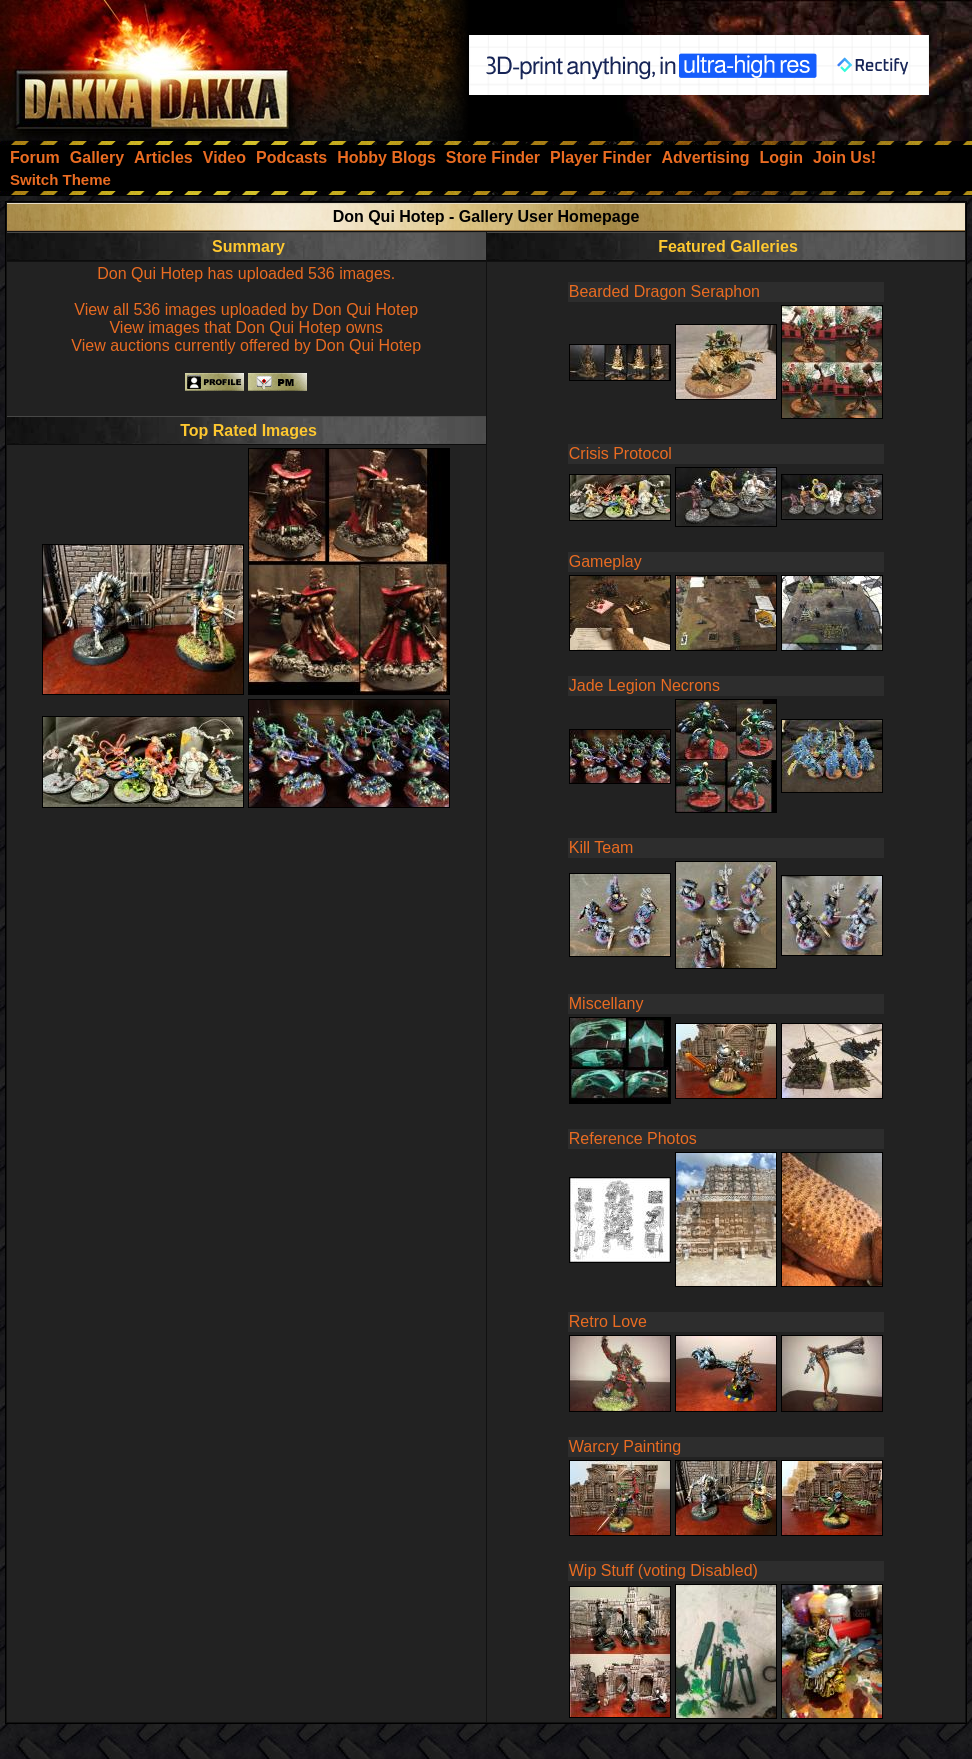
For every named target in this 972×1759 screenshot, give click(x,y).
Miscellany (606, 1003)
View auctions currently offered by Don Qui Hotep (246, 345)
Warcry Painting (625, 1446)
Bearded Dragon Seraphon (664, 291)
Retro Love (608, 1321)
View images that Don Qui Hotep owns (246, 327)
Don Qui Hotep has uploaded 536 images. (246, 273)
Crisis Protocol (620, 453)
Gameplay (605, 561)
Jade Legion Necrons (644, 685)
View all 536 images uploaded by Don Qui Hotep (246, 309)
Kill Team (601, 847)
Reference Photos (633, 1138)
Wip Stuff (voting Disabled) (663, 1570)
